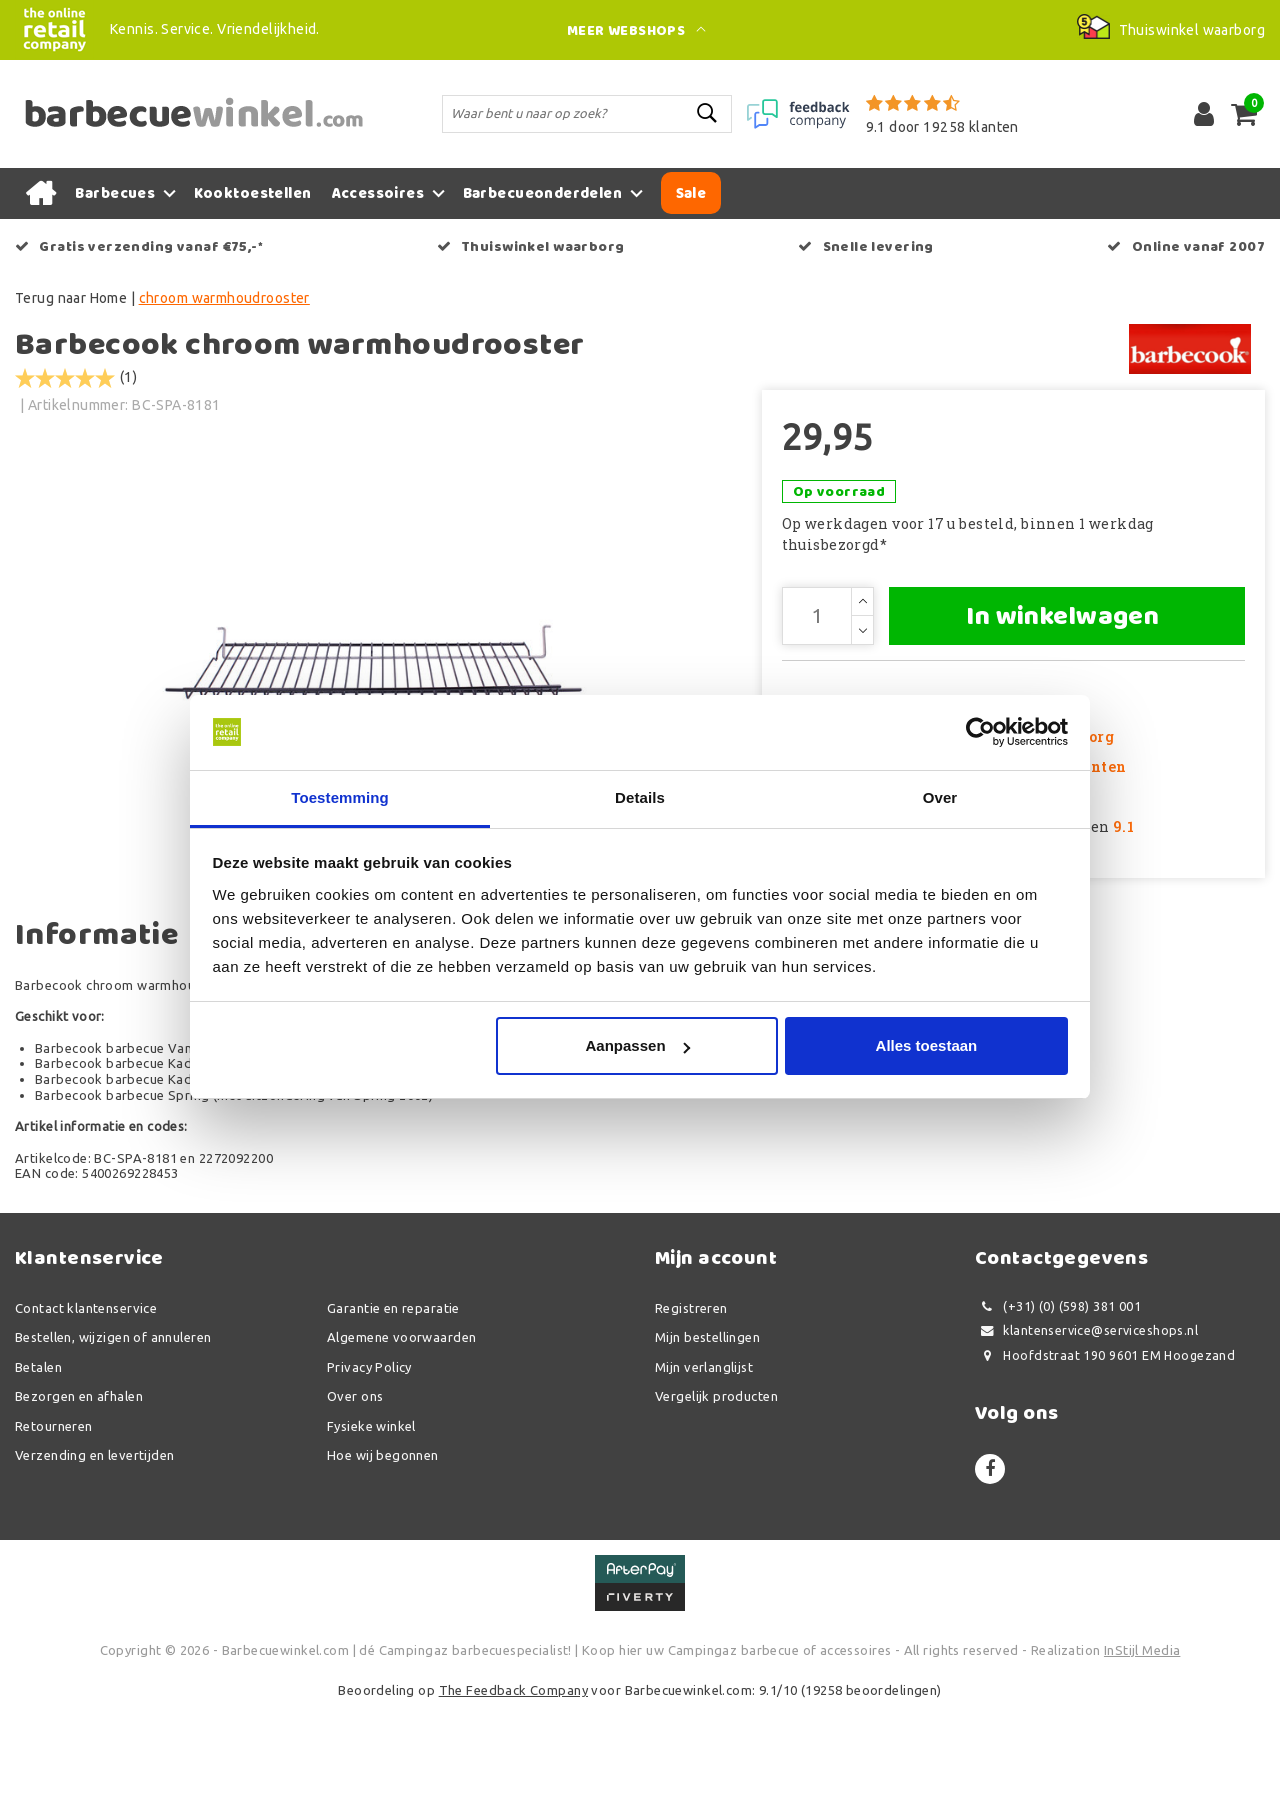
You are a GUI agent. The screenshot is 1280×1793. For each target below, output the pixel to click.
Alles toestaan (927, 1046)
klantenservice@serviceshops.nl (1086, 1418)
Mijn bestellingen (707, 1425)
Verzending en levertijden (95, 1543)
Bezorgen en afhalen (79, 1484)
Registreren (691, 1395)
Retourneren (54, 1513)
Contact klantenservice (86, 1395)
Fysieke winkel (371, 1513)
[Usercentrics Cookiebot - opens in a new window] (980, 732)
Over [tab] (940, 797)
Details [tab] (640, 797)
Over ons (355, 1484)
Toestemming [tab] (340, 797)
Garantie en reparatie (393, 1395)
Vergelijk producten (716, 1484)
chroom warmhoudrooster (224, 298)
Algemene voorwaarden (401, 1425)
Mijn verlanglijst (704, 1454)
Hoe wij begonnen (383, 1543)
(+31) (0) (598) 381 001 (1058, 1393)
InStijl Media (1142, 1738)
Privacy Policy (369, 1454)
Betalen (38, 1454)
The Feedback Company (513, 1777)
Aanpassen (638, 1046)
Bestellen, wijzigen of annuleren (113, 1425)
